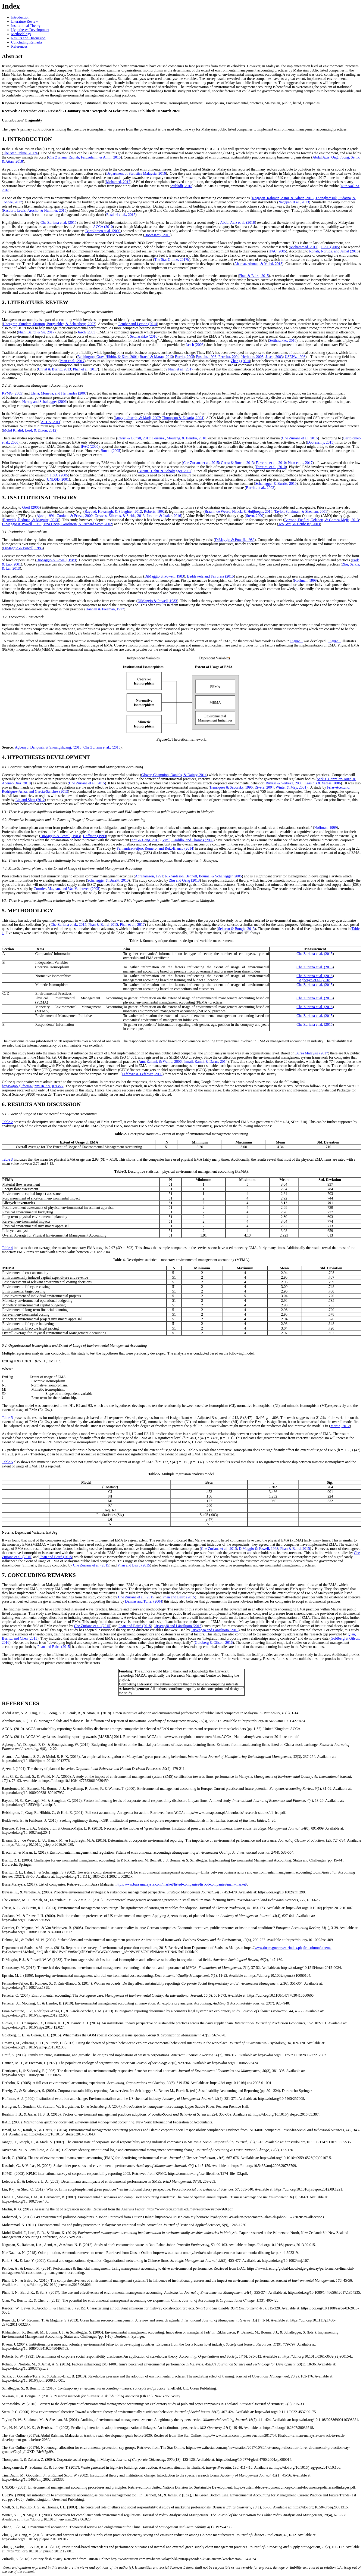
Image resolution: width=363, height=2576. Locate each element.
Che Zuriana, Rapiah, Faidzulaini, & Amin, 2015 (84, 157)
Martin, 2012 (340, 1426)
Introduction (20, 17)
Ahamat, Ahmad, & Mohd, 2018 (258, 264)
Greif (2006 (31, 507)
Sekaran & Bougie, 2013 (236, 929)
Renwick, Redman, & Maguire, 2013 (30, 520)
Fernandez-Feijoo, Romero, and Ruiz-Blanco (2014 (155, 848)
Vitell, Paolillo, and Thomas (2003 (187, 840)
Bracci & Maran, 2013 (156, 357)
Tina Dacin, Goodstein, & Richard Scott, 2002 (77, 524)
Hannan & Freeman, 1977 (105, 609)
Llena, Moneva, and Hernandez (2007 (59, 393)
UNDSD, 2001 (58, 479)
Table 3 (7, 1159)
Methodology (21, 34)
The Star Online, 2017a (20, 153)
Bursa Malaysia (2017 (311, 1053)
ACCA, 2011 (50, 422)
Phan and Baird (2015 (56, 1557)
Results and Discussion (28, 38)
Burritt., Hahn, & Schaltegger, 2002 (164, 471)
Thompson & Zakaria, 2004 (182, 418)
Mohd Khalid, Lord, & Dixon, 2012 (29, 430)
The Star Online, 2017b (171, 259)
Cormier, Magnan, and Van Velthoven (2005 (66, 889)
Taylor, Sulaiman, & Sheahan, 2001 (300, 511)
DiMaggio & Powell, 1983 (21, 524)
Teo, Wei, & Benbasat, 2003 (299, 524)
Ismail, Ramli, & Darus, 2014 (206, 1061)
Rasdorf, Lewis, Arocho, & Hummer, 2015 (34, 210)
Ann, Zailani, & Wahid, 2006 (160, 1061)
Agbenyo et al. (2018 (314, 980)
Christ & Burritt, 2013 (54, 369)
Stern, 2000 (254, 516)
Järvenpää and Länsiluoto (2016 (177, 1626)
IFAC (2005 (89, 446)
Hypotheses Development (30, 30)
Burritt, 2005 (184, 357)
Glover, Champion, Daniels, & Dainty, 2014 (174, 775)
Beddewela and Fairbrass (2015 (210, 576)
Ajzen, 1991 (46, 516)
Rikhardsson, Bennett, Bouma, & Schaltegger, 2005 (203, 876)
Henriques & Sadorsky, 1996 (231, 787)
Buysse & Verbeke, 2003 (284, 783)
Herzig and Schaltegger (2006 (44, 402)
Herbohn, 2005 (252, 357)
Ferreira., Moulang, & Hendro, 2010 (179, 438)
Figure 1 (296, 641)
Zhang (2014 (240, 361)
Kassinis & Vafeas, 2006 (322, 783)
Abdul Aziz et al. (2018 (237, 222)
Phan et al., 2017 (72, 361)
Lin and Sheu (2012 (30, 800)
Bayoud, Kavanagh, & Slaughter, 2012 (113, 511)
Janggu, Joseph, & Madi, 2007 (137, 418)
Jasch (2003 (194, 345)
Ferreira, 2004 (228, 357)
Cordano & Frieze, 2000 (74, 516)
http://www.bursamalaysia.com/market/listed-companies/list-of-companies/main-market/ (181, 1884)
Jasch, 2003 (274, 357)
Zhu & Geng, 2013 (145, 840)
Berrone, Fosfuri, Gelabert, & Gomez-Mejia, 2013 (321, 520)
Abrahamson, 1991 (149, 876)
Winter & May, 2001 (291, 787)
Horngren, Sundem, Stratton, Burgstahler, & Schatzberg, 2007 (49, 324)
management (197, 1544)
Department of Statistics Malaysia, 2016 (136, 173)
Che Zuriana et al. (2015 (59, 222)
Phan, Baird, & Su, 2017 (36, 332)
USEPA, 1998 (295, 357)
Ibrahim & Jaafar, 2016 (164, 516)
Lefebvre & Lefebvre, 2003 (142, 1074)
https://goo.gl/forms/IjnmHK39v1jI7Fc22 (32, 1086)
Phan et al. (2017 (180, 369)
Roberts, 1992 (154, 511)
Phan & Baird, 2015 (254, 276)
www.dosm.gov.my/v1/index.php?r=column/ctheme (292, 1948)
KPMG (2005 (12, 393)
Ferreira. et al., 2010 (271, 463)
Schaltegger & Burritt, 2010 (276, 483)
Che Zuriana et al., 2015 (300, 438)
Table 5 (7, 1418)
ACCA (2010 (103, 227)
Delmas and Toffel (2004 (143, 1601)
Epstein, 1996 (206, 357)
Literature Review (24, 21)
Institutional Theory (26, 26)
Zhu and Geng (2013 (184, 880)
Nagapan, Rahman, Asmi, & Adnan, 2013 (282, 198)
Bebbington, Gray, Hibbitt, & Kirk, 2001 (107, 357)
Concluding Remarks (27, 42)
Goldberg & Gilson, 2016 (214, 1642)
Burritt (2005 (110, 451)
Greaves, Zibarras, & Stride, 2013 (119, 516)
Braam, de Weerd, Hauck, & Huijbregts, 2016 (238, 511)
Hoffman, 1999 (305, 580)
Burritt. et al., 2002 (260, 488)
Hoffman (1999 (94, 836)
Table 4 (7, 1248)
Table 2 (7, 1122)
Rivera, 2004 (264, 787)
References (19, 46)
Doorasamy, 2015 (320, 442)
